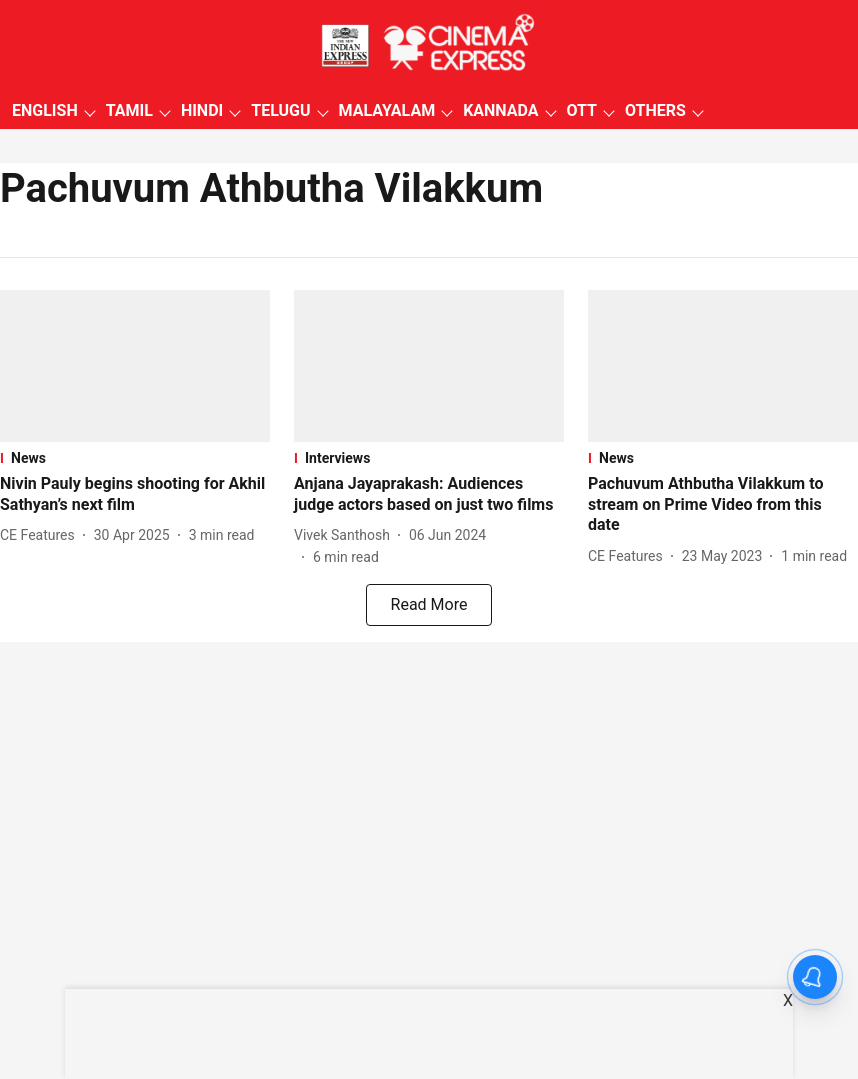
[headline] (135, 495)
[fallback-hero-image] (135, 366)
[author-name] (41, 535)
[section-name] (135, 458)
